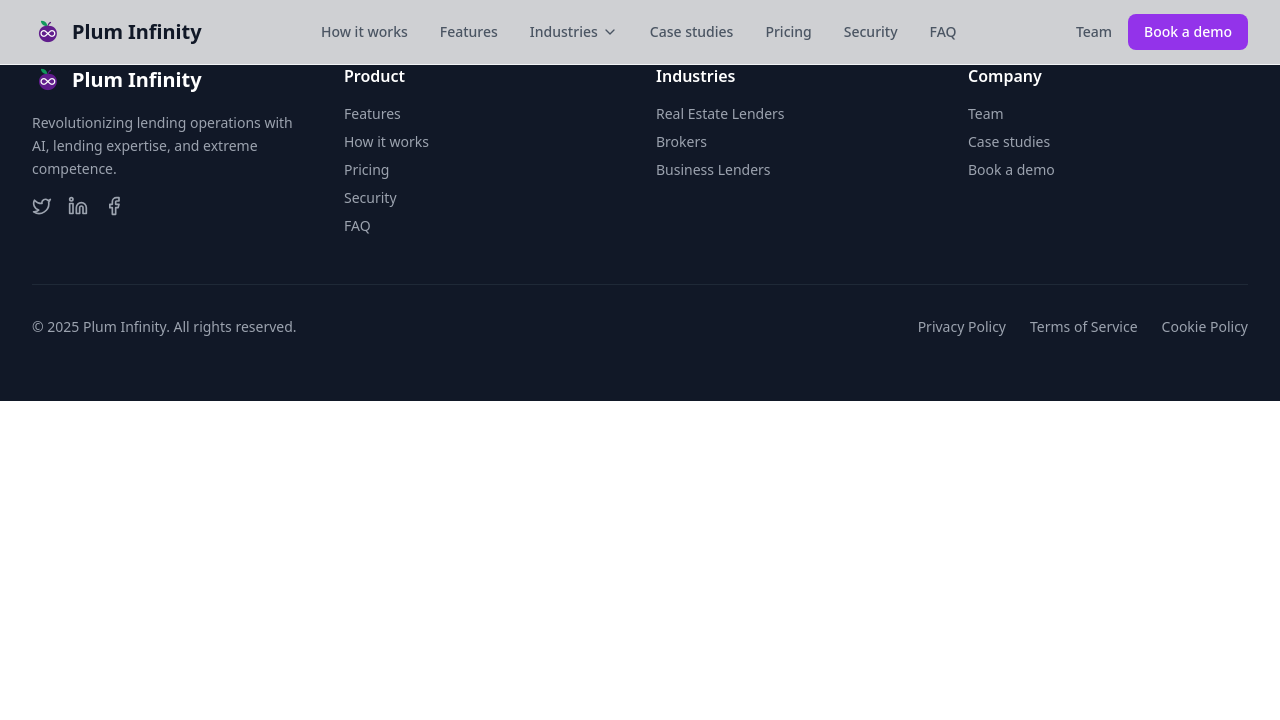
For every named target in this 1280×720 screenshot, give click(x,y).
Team (1094, 31)
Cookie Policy (1205, 326)
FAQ (943, 31)
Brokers (681, 141)
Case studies (692, 31)
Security (871, 31)
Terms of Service (1084, 326)
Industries (574, 31)
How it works (364, 31)
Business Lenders (713, 169)
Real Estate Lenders (720, 113)
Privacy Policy (962, 326)
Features (469, 31)
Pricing (788, 31)
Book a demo (1188, 31)
